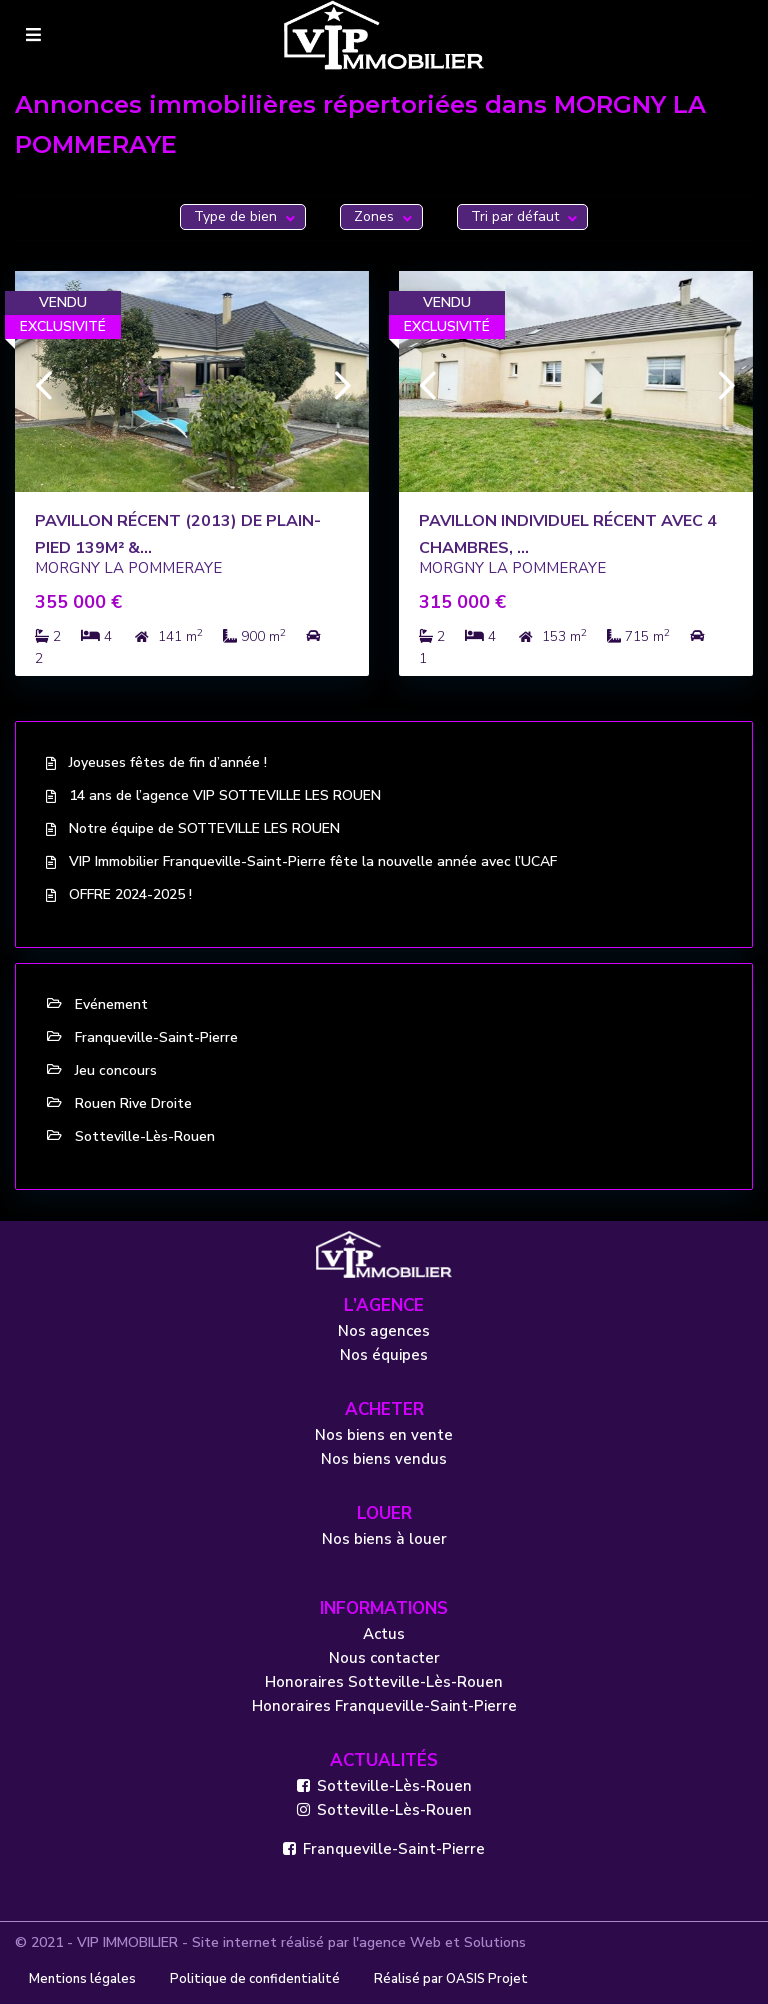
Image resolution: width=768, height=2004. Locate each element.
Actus (384, 1634)
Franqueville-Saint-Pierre (156, 1037)
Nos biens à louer (384, 1539)
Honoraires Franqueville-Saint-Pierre (384, 1706)
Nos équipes (384, 1355)
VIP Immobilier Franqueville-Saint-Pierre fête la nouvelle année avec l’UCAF (313, 861)
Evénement (111, 1004)
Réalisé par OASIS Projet (451, 1979)
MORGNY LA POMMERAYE (128, 568)
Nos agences (384, 1331)
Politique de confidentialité (255, 1979)
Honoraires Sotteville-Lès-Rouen (384, 1682)
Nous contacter (384, 1658)
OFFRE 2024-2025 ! (130, 894)
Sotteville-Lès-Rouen (145, 1136)
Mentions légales (82, 1979)
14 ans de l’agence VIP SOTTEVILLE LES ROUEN (225, 795)
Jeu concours (116, 1070)
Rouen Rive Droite (133, 1103)
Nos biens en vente (384, 1435)
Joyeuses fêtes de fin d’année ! (168, 762)
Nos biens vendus (384, 1459)
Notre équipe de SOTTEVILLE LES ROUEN (204, 828)
